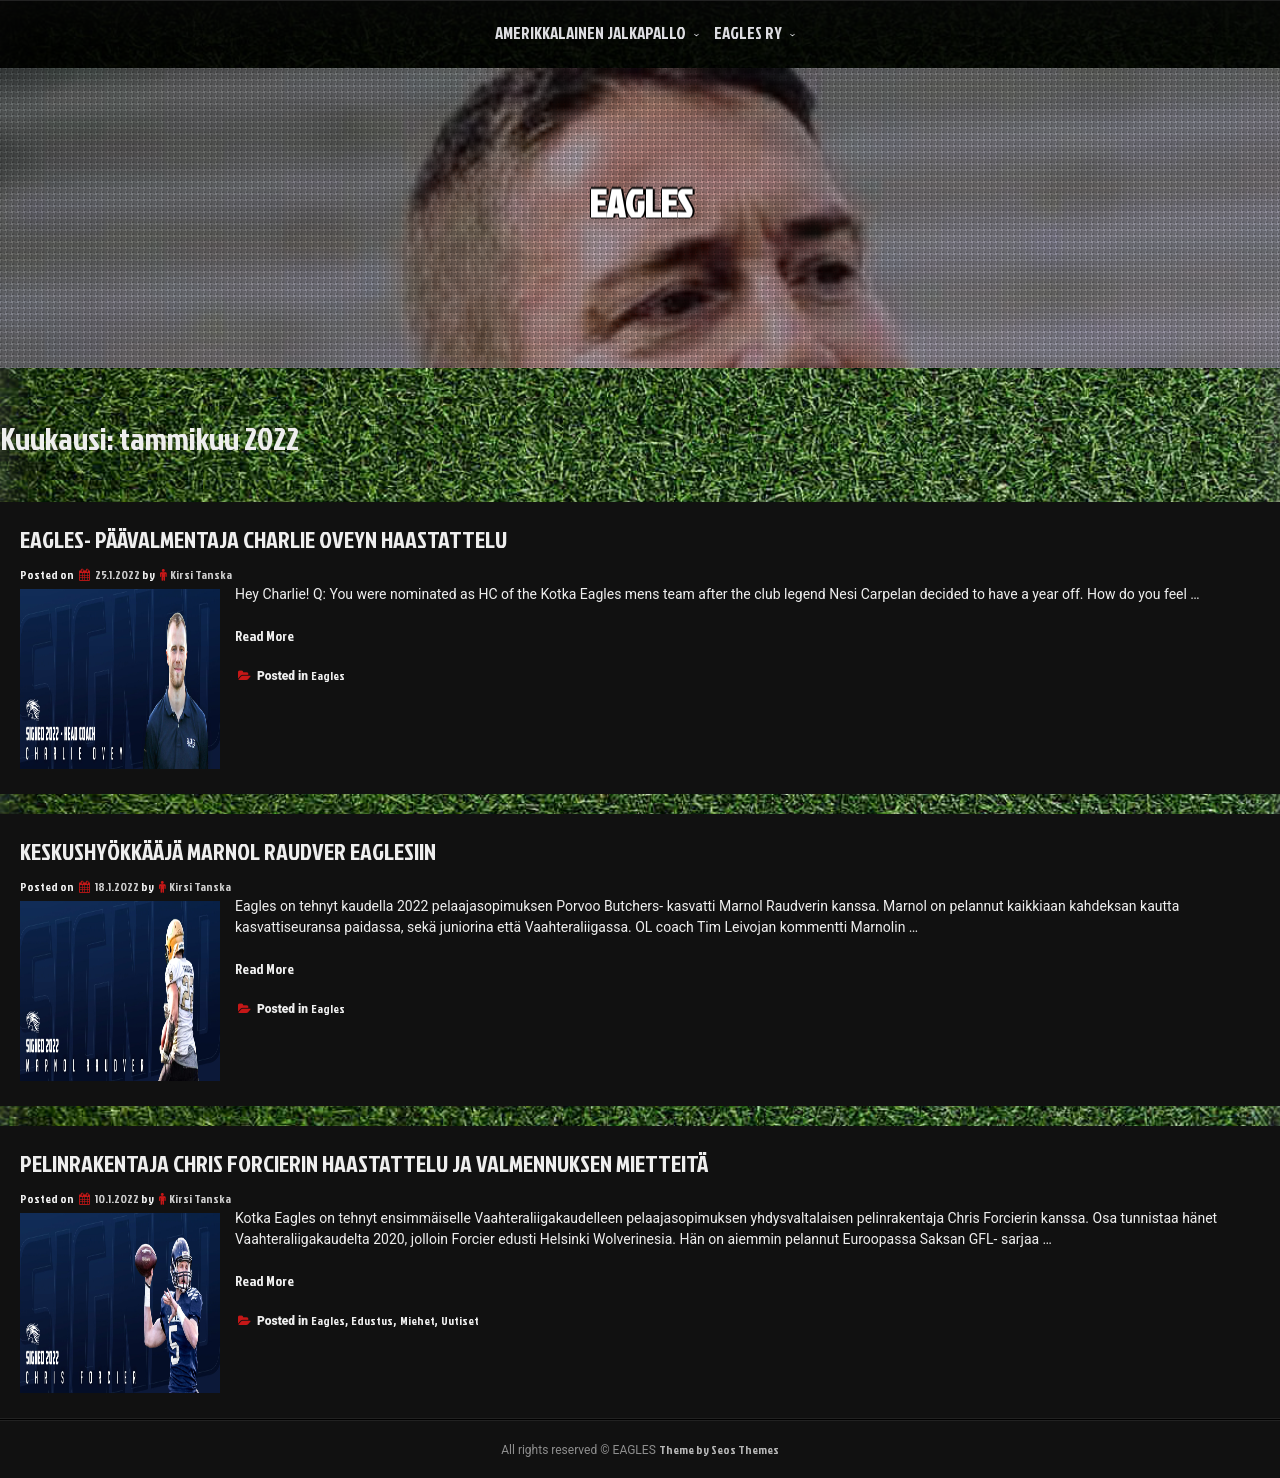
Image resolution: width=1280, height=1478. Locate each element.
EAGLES (640, 188)
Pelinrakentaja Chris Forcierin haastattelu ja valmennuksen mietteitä (364, 1163)
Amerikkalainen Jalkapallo (590, 32)
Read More (264, 635)
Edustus (372, 1320)
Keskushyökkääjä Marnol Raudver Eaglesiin (228, 851)
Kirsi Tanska (201, 574)
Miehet (417, 1320)
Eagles (328, 675)
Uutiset (460, 1320)
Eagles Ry (748, 32)
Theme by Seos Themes (719, 1449)
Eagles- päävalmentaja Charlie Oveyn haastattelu (263, 539)
